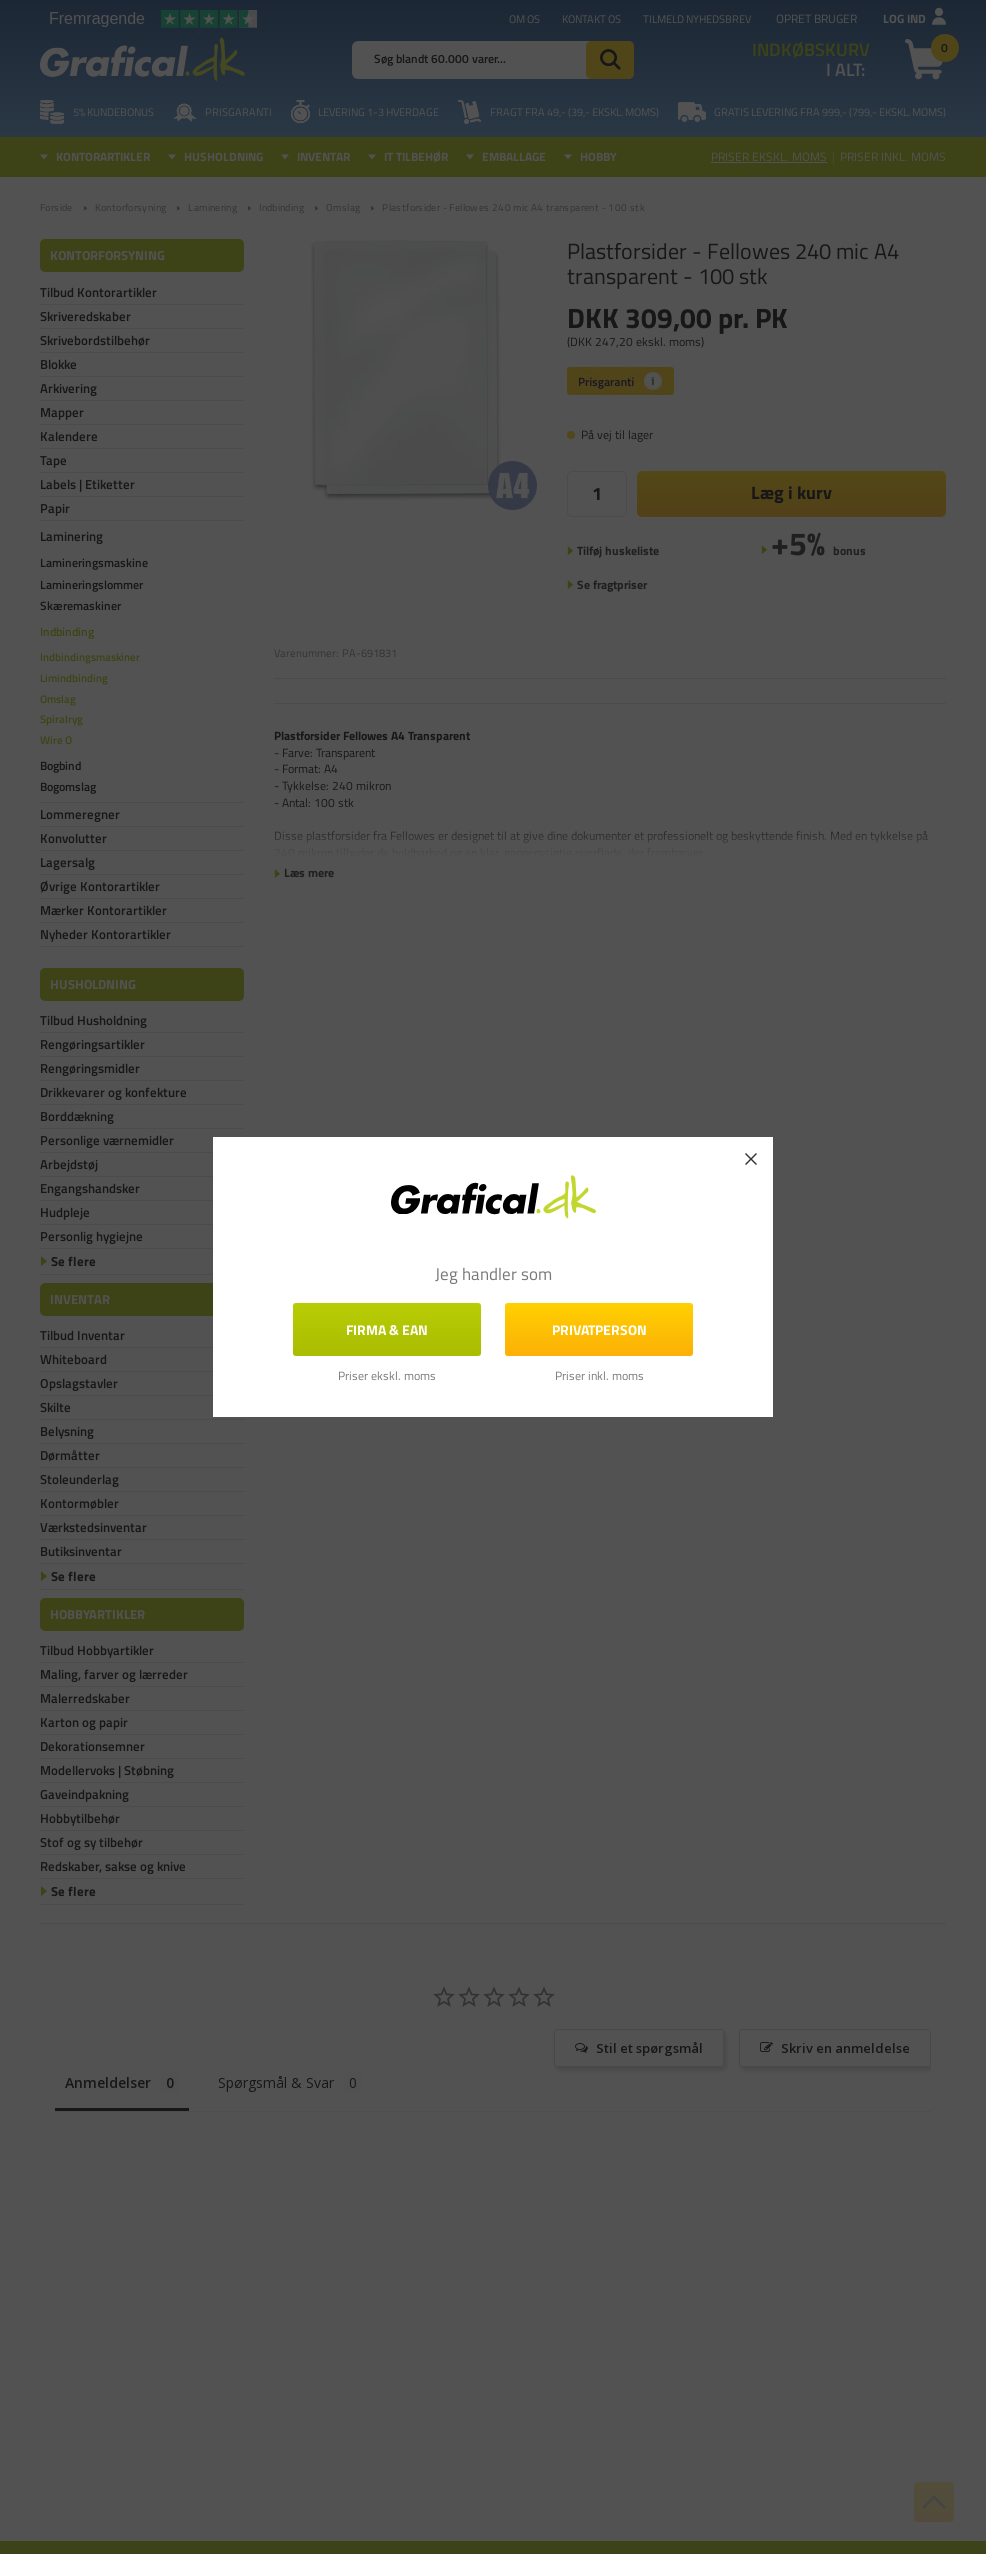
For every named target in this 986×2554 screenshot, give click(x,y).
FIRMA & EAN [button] (387, 1329)
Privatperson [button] (599, 1329)
